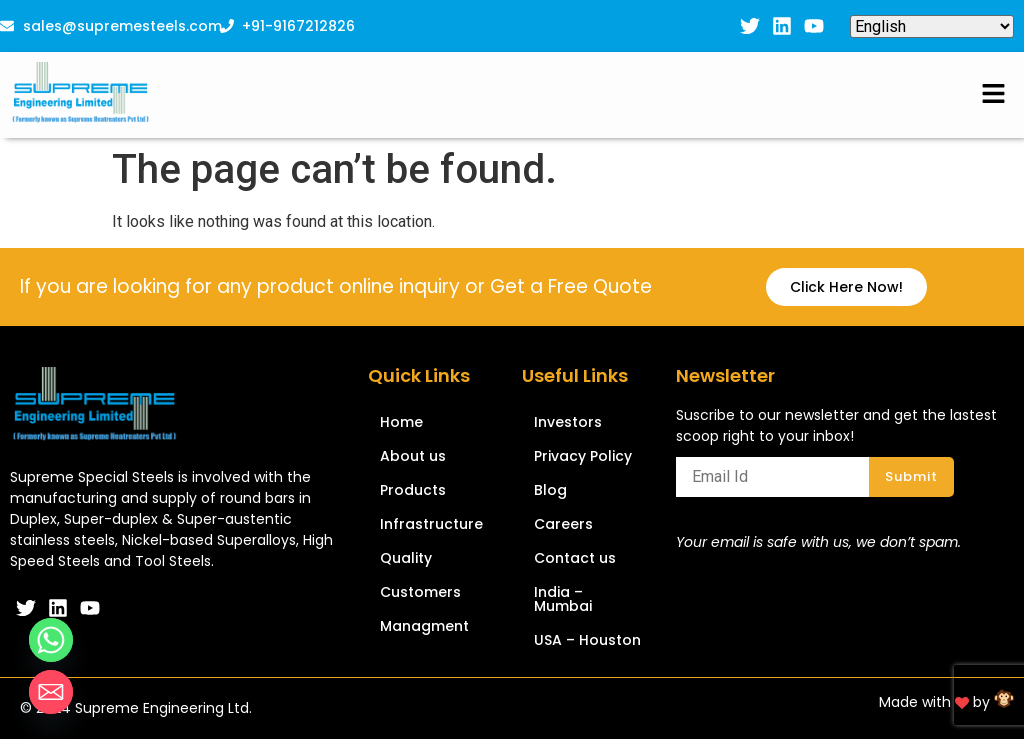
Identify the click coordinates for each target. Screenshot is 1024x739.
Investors (568, 422)
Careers (563, 524)
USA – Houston (587, 640)
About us (413, 456)
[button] (994, 95)
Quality (406, 558)
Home (401, 422)
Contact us (575, 558)
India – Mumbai (563, 599)
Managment (424, 626)
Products (413, 490)
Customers (420, 592)
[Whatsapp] (51, 640)
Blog (550, 490)
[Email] (51, 692)
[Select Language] (932, 26)
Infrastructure (431, 524)
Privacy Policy (583, 456)
